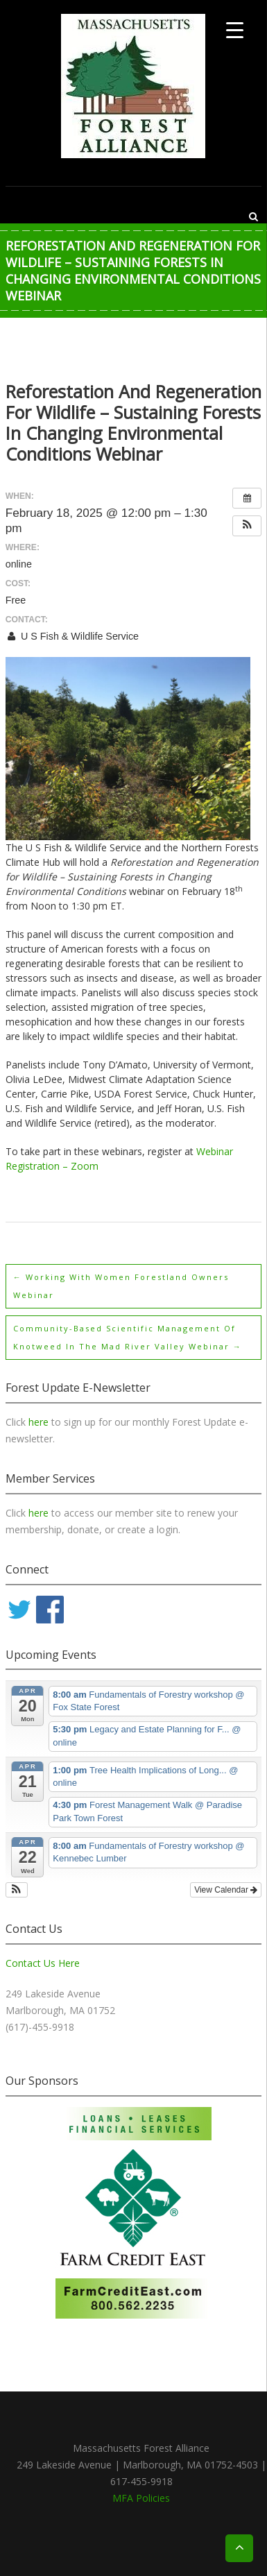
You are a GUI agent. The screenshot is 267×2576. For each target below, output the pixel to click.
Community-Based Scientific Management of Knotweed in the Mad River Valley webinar (127, 1337)
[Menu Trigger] (235, 29)
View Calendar (225, 1890)
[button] (247, 526)
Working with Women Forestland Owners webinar (121, 1286)
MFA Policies (141, 2498)
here (39, 1421)
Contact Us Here (43, 1963)
